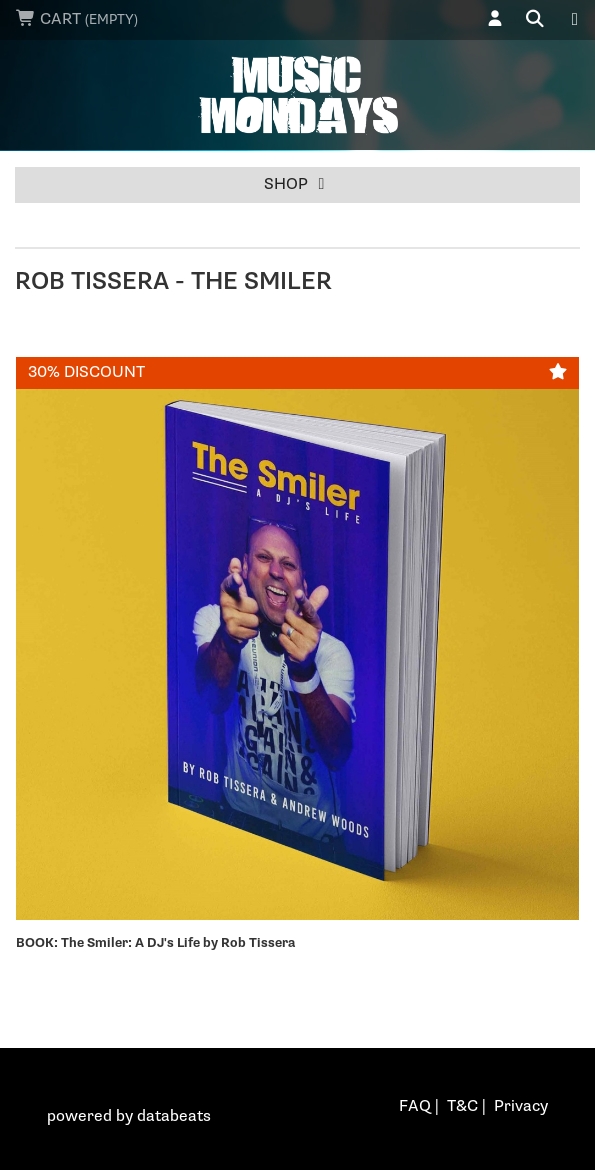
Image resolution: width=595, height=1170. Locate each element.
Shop (298, 184)
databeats (174, 1116)
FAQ (415, 1106)
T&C (462, 1106)
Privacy (521, 1106)
